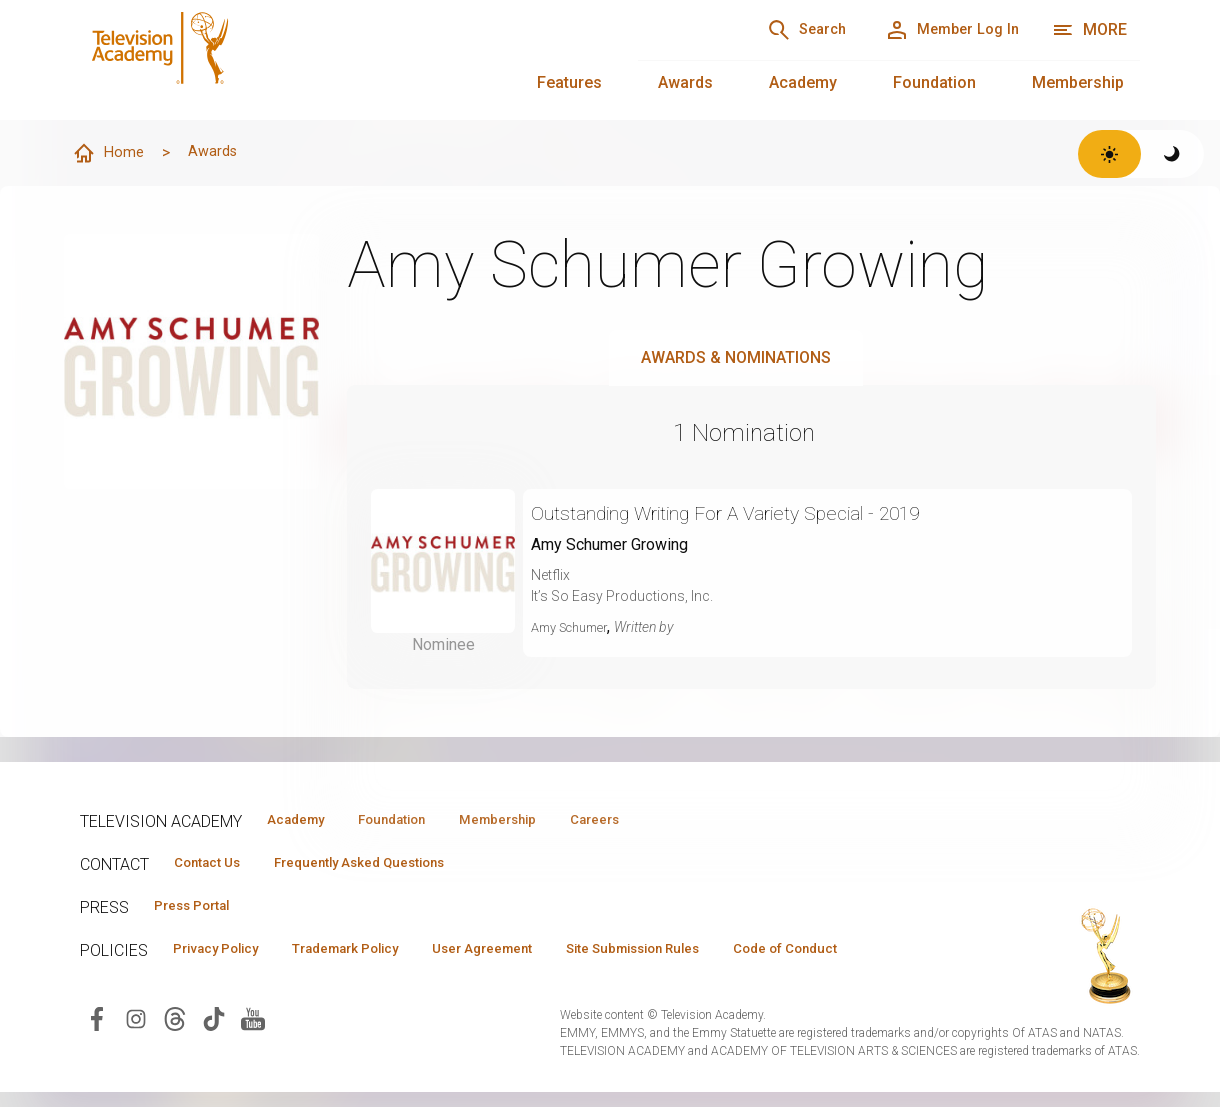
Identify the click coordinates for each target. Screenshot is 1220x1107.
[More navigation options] (1089, 30)
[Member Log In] (939, 30)
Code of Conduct (235, 984)
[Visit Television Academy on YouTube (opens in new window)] (253, 1054)
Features (569, 82)
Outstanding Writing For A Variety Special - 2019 (763, 513)
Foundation (934, 82)
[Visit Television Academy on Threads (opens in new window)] (175, 1054)
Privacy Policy (226, 955)
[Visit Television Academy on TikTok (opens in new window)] (214, 1054)
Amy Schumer (576, 628)
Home (111, 154)
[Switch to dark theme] (1172, 154)
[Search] (770, 30)
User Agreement (537, 955)
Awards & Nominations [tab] (736, 358)
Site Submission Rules (711, 955)
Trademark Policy (378, 955)
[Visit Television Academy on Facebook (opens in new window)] (97, 1054)
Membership (1078, 82)
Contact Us (216, 865)
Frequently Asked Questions (390, 865)
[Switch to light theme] (1109, 154)
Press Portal (202, 910)
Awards (685, 82)
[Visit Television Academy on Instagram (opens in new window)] (136, 1054)
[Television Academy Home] (339, 60)
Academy (803, 82)
